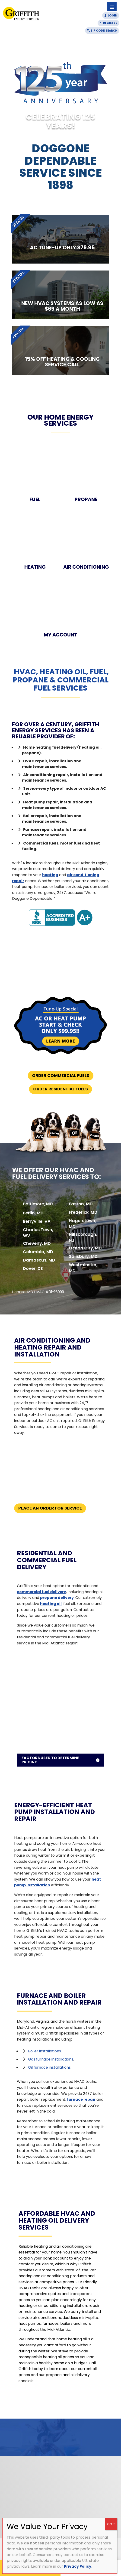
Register (110, 23)
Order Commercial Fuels (60, 1075)
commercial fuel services (71, 684)
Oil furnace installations (49, 2067)
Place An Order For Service (50, 1508)
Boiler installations (44, 2051)
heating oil (51, 1603)
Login (113, 15)
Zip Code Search (104, 31)
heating (50, 874)
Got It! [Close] (111, 2524)
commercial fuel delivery (41, 1592)
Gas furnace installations (50, 2059)
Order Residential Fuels (60, 1089)
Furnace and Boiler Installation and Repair (59, 1999)
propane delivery (57, 1597)
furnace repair (81, 2099)
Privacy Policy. (78, 2566)
